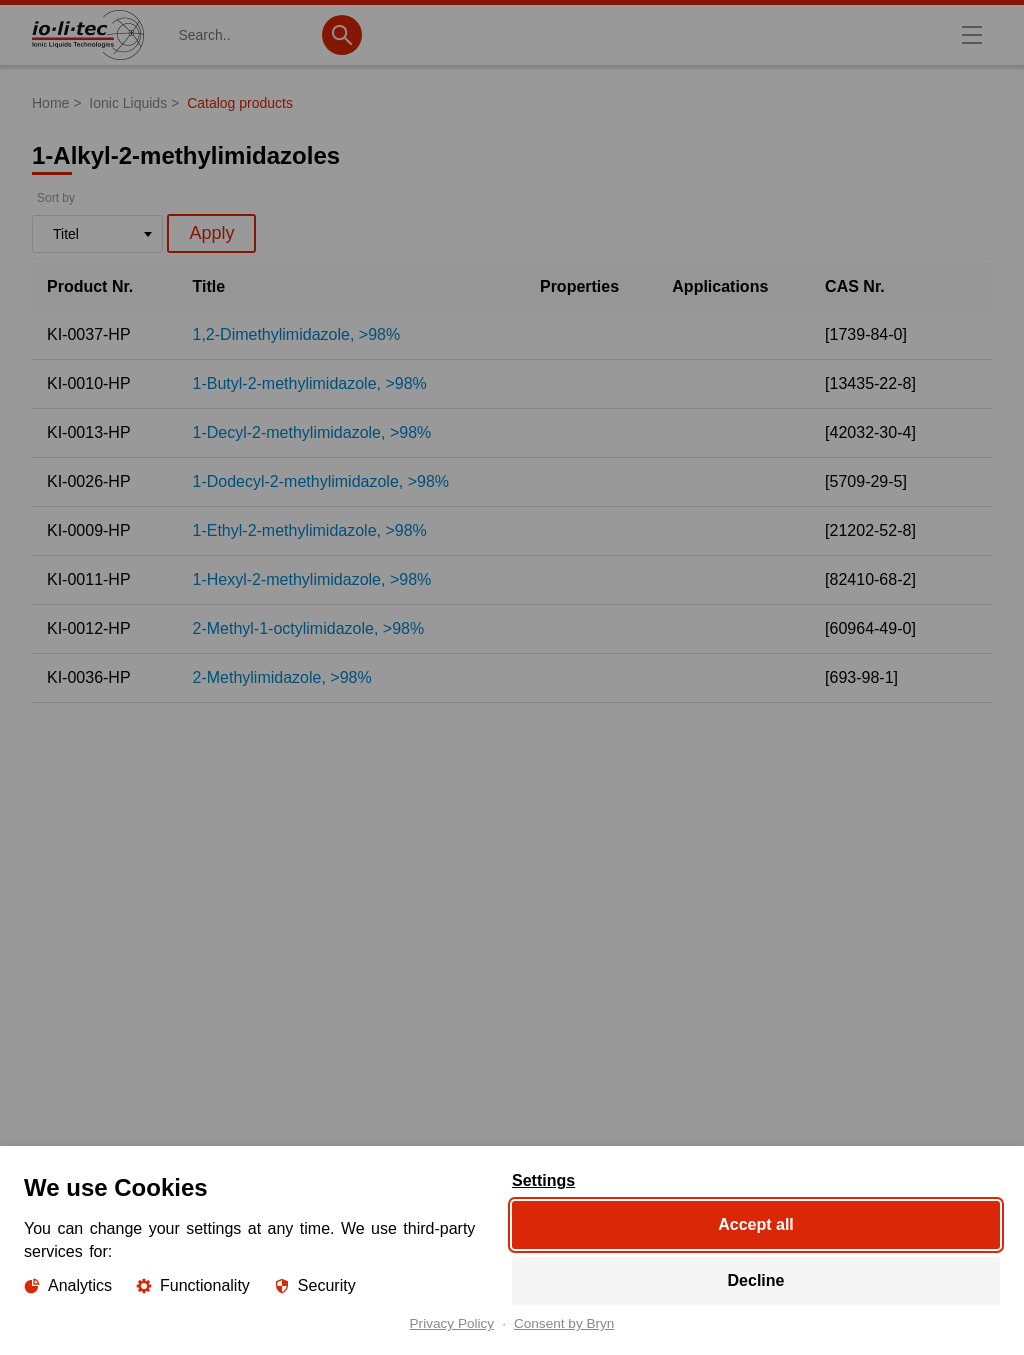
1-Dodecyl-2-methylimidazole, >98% (321, 481)
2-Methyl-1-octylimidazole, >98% (309, 628)
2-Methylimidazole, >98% (282, 677)
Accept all (756, 1224)
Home (50, 103)
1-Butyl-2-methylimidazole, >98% (310, 383)
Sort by (56, 198)
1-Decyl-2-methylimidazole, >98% (312, 432)
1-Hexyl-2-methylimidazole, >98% (312, 579)
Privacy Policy (452, 1324)
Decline (756, 1280)
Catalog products (240, 103)
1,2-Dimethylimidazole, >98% (297, 334)
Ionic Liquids (128, 103)
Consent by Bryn (564, 1324)
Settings (543, 1181)
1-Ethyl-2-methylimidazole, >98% (310, 530)
